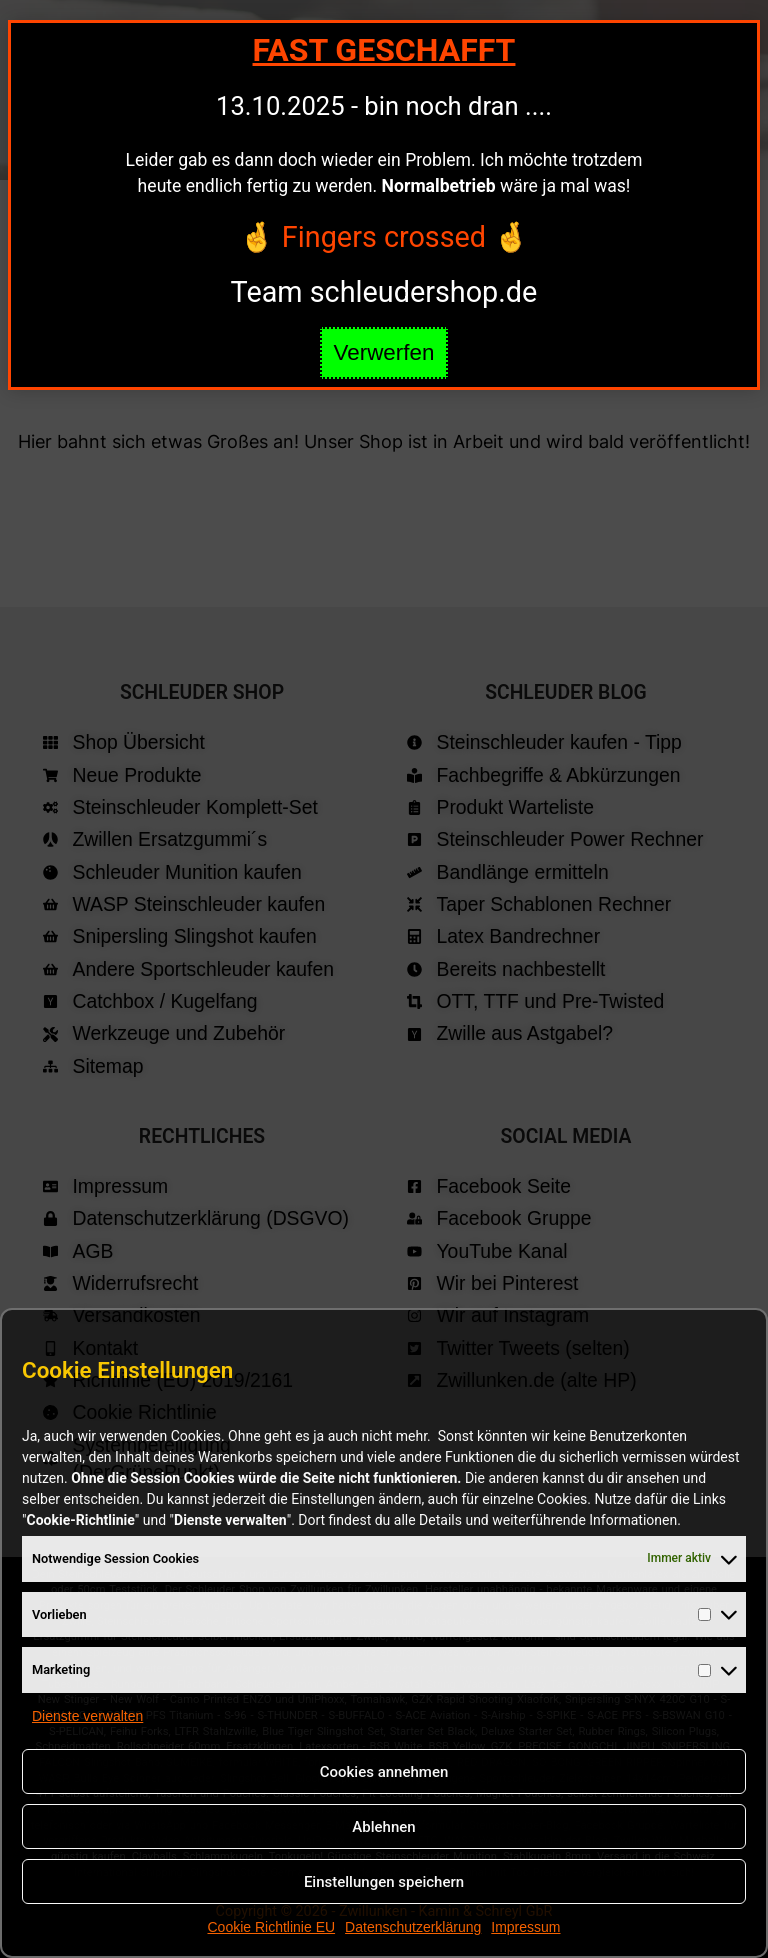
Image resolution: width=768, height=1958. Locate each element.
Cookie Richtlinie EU (271, 1927)
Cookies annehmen (384, 1772)
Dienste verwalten (87, 1716)
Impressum (525, 1927)
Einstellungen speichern (384, 1882)
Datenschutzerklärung (413, 1927)
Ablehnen (383, 1827)
